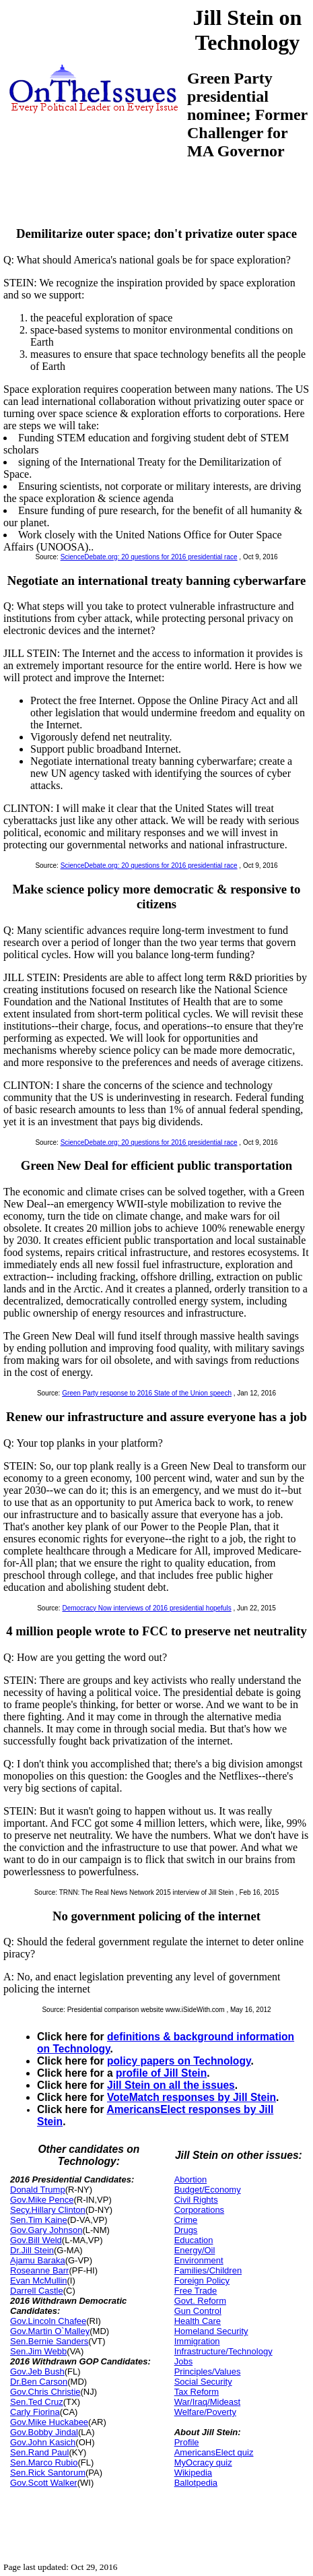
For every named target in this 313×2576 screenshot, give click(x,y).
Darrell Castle (36, 2291)
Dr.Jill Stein (32, 2250)
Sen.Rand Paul (39, 2452)
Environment (198, 2260)
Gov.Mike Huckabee (49, 2422)
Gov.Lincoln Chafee (48, 2321)
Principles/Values (207, 2371)
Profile (186, 2442)
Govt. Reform (200, 2301)
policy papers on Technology (178, 2061)
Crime (186, 2220)
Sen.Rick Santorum (47, 2473)
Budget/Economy (207, 2190)
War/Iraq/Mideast (207, 2402)
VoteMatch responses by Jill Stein (191, 2097)
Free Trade (195, 2291)
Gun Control (197, 2311)
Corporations (199, 2210)
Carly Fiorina (35, 2412)
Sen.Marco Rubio (43, 2462)
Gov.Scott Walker (43, 2483)
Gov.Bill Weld (36, 2240)
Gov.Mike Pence (41, 2200)
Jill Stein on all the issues (171, 2085)
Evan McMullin (38, 2280)
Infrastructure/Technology (223, 2351)
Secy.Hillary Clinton (47, 2210)
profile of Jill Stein (161, 2073)
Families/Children (208, 2270)
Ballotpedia (195, 2483)
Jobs (183, 2361)
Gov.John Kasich (42, 2442)
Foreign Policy (202, 2280)
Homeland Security (211, 2331)
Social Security (203, 2382)
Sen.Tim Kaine (38, 2220)
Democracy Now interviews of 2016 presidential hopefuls (146, 1608)
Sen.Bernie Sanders (49, 2341)
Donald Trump (37, 2190)
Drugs (186, 2230)
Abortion (190, 2179)
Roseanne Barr (39, 2270)
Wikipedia (193, 2473)
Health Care (197, 2321)
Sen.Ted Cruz (36, 2402)
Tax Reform (196, 2392)
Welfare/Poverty (205, 2412)
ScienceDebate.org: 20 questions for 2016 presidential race (149, 557)
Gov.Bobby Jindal (44, 2432)
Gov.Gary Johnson (46, 2230)
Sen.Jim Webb (38, 2351)
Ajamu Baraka (37, 2260)
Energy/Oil (194, 2250)
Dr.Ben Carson (38, 2382)
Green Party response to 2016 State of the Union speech (147, 1393)
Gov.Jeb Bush (37, 2371)
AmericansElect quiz (214, 2452)
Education (193, 2240)
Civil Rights (196, 2200)
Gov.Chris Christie (45, 2392)
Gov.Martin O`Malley (50, 2331)
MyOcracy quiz (203, 2462)
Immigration (197, 2341)
